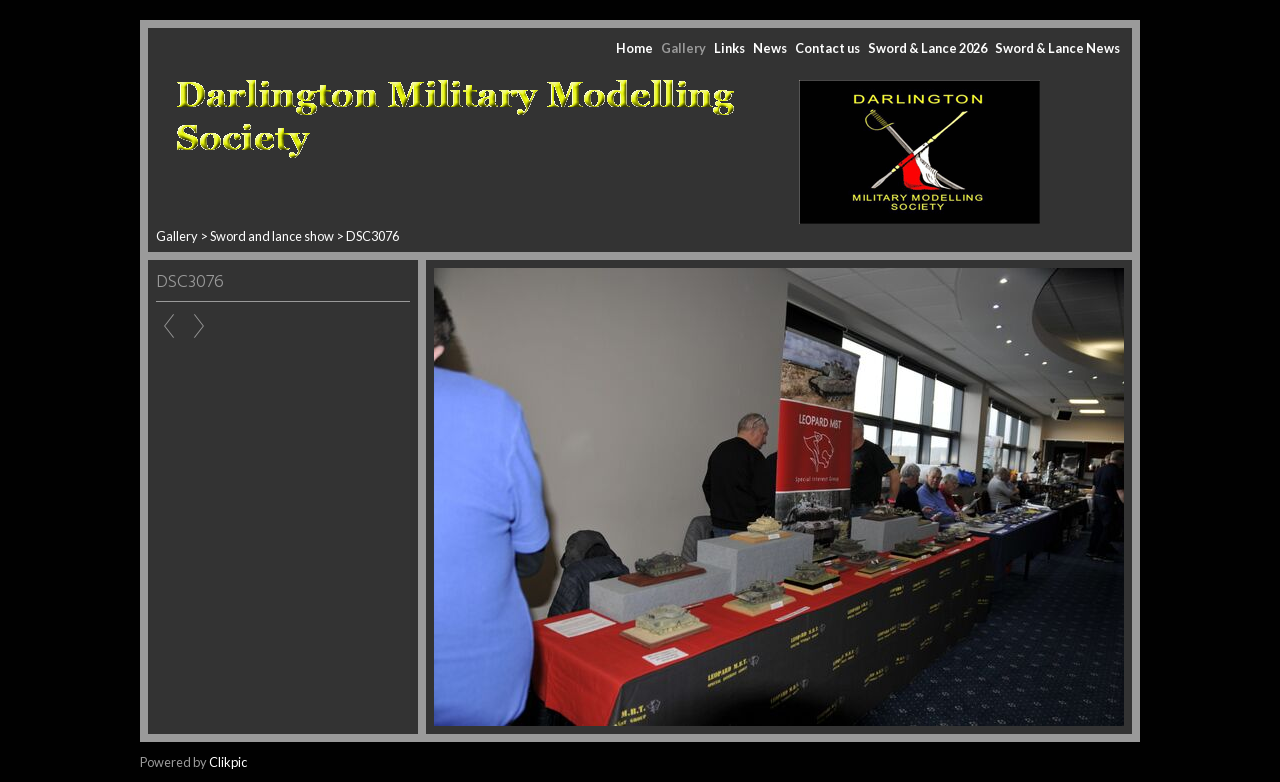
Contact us (827, 48)
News (770, 48)
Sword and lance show (273, 236)
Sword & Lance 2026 (927, 48)
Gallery (683, 48)
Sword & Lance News (1057, 48)
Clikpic (228, 762)
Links (729, 48)
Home (634, 48)
